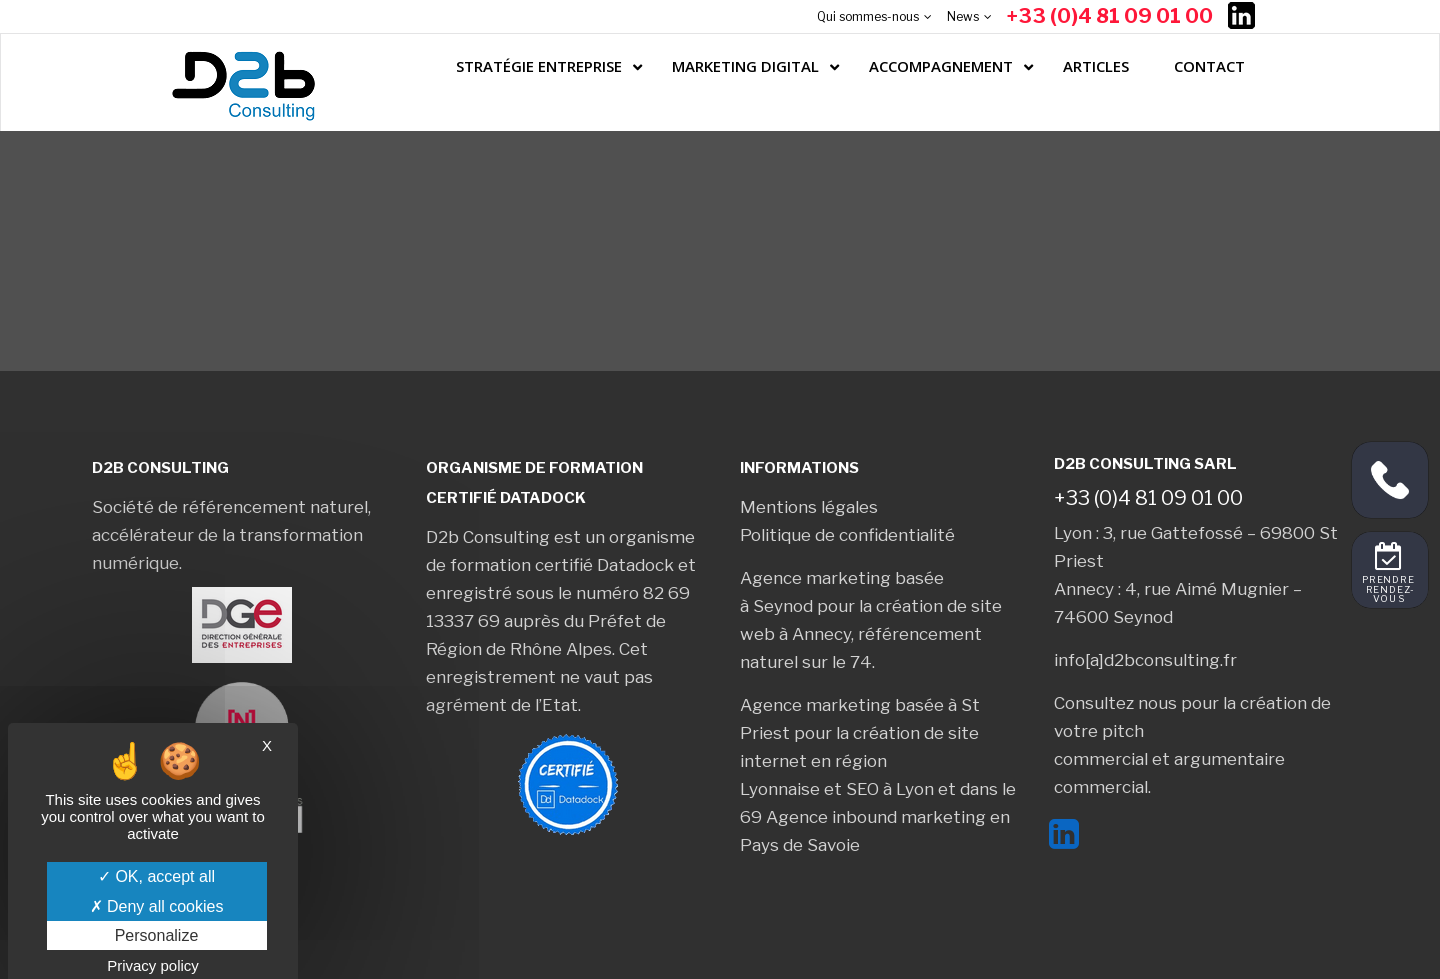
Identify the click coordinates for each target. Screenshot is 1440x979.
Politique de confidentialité (847, 535)
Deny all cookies (157, 906)
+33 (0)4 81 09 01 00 (1110, 16)
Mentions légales (809, 507)
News (963, 16)
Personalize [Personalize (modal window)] (157, 935)
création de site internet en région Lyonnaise (859, 761)
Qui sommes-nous (868, 16)
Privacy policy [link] (153, 965)
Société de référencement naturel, (231, 507)
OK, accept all (156, 876)
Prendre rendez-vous (1389, 590)
